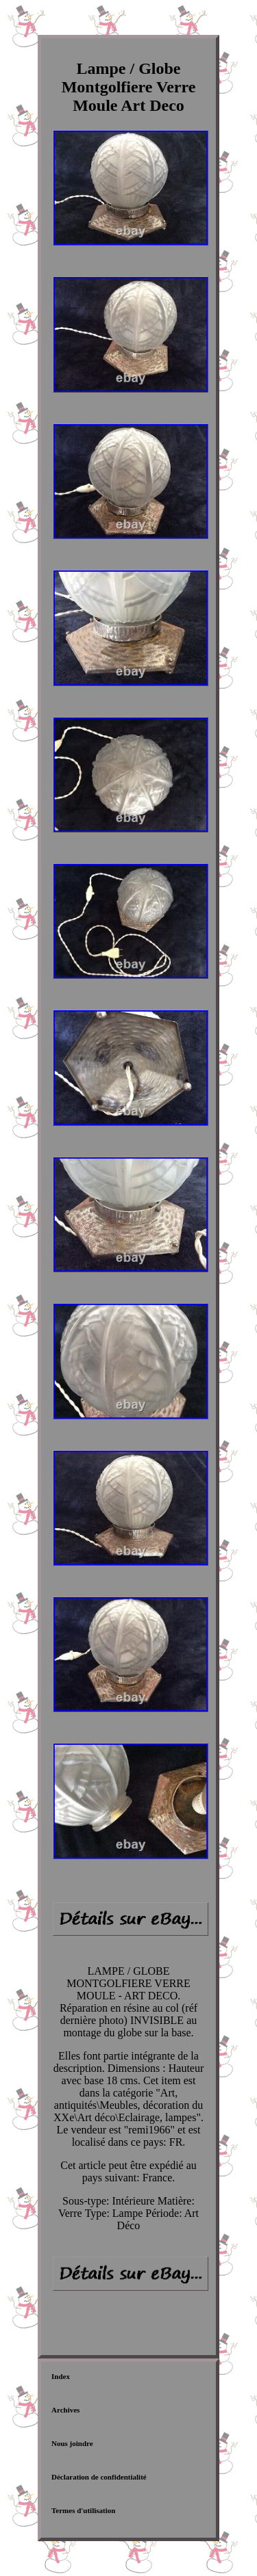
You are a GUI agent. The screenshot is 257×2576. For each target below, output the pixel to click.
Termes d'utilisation (83, 2510)
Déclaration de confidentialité (99, 2477)
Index (60, 2376)
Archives (65, 2410)
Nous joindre (72, 2443)
